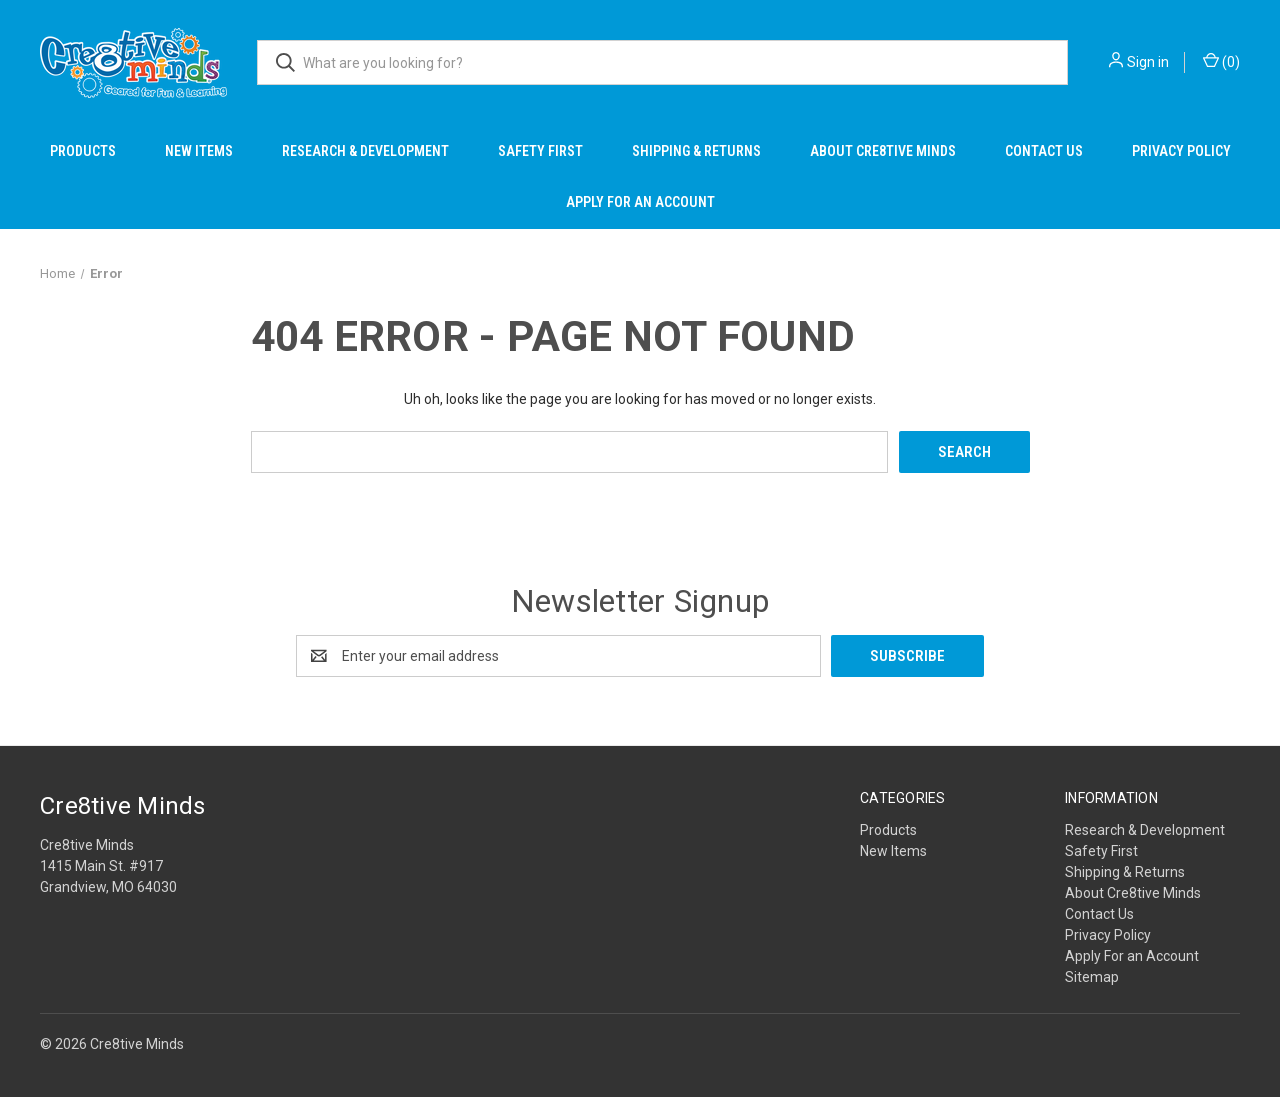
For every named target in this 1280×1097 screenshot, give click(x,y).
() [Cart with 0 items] (1221, 61)
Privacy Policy (1181, 151)
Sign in (1148, 62)
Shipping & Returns (696, 151)
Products (83, 151)
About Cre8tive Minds (883, 151)
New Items (199, 151)
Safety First (540, 151)
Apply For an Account (640, 202)
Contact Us (1044, 151)
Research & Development (365, 151)
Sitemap (1092, 977)
